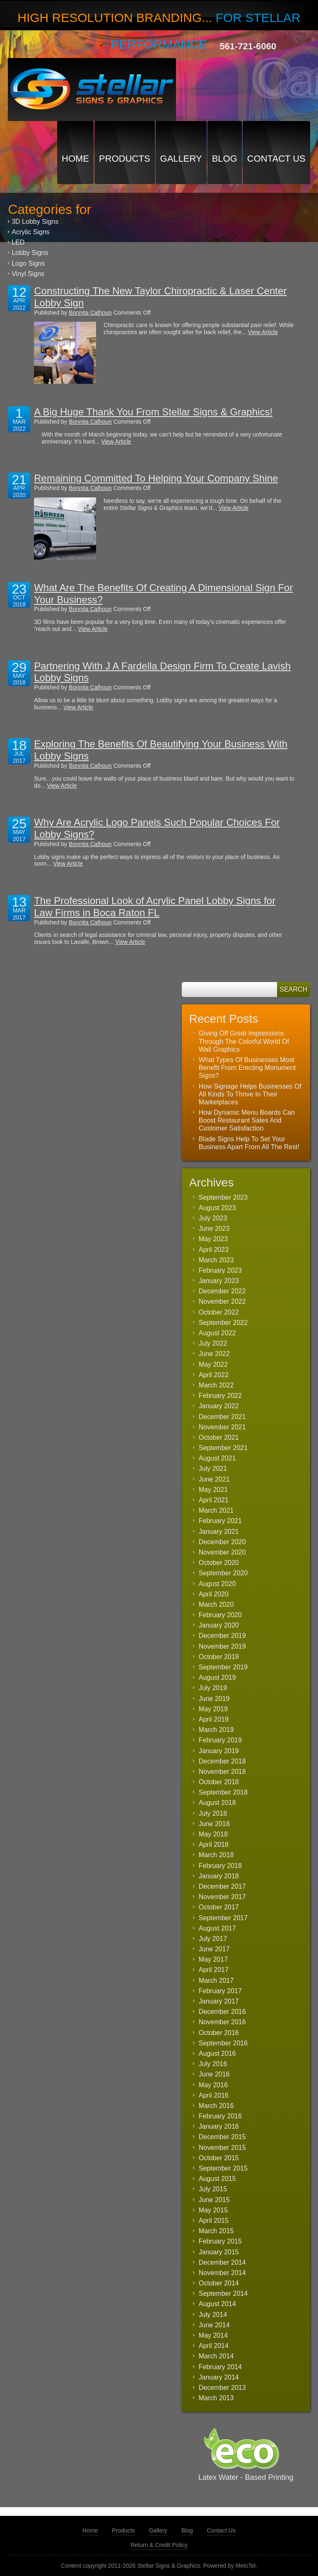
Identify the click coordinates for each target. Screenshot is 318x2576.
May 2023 (213, 1238)
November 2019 (222, 1646)
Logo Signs (28, 263)
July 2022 (213, 1343)
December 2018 (222, 1761)
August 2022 (217, 1333)
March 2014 (216, 2356)
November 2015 (222, 2147)
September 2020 (223, 1573)
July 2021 (213, 1468)
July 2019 (213, 1687)
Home (75, 158)
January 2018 (219, 1876)
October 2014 (219, 2283)
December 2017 (222, 1886)
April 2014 (214, 2345)
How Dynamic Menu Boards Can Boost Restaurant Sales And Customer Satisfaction (247, 1120)
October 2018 (219, 1781)
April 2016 (214, 2095)
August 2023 (217, 1207)
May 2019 (213, 1708)
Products (124, 158)
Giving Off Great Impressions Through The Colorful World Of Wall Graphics (244, 1041)
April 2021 (214, 1500)
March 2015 (216, 2230)
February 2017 (220, 1990)
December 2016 (222, 2011)
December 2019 (222, 1635)
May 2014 (213, 2335)
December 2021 (222, 1416)
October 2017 (219, 1907)
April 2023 (214, 1249)
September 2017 (223, 1917)
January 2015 (219, 2252)
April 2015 (214, 2220)
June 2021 (214, 1479)
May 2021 (213, 1489)
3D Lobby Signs (35, 221)
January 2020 (219, 1625)
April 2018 (214, 1844)
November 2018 (222, 1771)
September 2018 (223, 1792)
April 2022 (214, 1374)
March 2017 (216, 1980)
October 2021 (219, 1437)
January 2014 (219, 2377)
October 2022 (219, 1312)
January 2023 (219, 1280)
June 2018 (214, 1823)
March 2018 (216, 1854)
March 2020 (216, 1604)
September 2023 (223, 1197)
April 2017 (214, 1969)
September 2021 (223, 1447)
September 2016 (223, 2043)
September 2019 (223, 1667)
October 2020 (219, 1562)
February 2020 (220, 1614)
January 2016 (219, 2126)
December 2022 (222, 1291)
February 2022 (220, 1395)
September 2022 (223, 1322)
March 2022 (216, 1385)
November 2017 (222, 1896)
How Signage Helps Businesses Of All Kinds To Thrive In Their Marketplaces (250, 1094)
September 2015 (223, 2168)
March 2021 (216, 1510)
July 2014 (213, 2314)
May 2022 (213, 1364)
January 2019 (219, 1750)
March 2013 (216, 2397)
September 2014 (223, 2293)
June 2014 (214, 2325)
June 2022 (214, 1353)
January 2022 (219, 1405)
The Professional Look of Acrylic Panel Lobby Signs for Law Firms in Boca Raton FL (154, 906)
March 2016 (216, 2105)
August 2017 (217, 1928)
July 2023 (213, 1218)
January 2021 (219, 1531)
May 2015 (213, 2210)
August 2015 (217, 2178)
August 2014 (217, 2303)
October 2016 (219, 2032)
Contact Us (276, 158)
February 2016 (220, 2116)
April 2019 (214, 1719)
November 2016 (222, 2021)
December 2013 (222, 2387)
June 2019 (214, 1698)
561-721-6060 (247, 46)
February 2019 (220, 1740)
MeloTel (245, 2565)
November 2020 (222, 1552)
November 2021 (222, 1427)
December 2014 (222, 2262)
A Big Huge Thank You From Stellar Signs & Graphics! (153, 411)
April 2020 (214, 1594)
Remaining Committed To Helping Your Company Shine (156, 478)
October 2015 (219, 2157)
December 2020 (222, 1541)
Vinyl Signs (28, 273)
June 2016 (214, 2074)
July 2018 (213, 1813)
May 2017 (213, 1959)
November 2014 (222, 2272)
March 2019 (216, 1729)
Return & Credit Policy (159, 2545)
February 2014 (220, 2366)
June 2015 (214, 2199)
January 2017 (219, 2001)
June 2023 (214, 1228)
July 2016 (213, 2063)
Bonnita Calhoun (90, 312)
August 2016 (217, 2053)
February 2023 (220, 1270)
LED (18, 242)
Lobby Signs (30, 252)
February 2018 (220, 1865)
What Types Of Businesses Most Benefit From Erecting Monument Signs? (247, 1067)
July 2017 (213, 1938)
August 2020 (217, 1583)
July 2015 (213, 2189)
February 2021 (220, 1520)
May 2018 (213, 1834)
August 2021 (217, 1458)
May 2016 (213, 2084)
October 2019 (219, 1656)
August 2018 (217, 1802)
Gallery (181, 158)
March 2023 (216, 1260)
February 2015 (220, 2241)
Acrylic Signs (31, 231)
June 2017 (214, 1949)
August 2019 (217, 1677)
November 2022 (222, 1301)
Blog (224, 158)
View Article (263, 332)
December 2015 (222, 2136)
